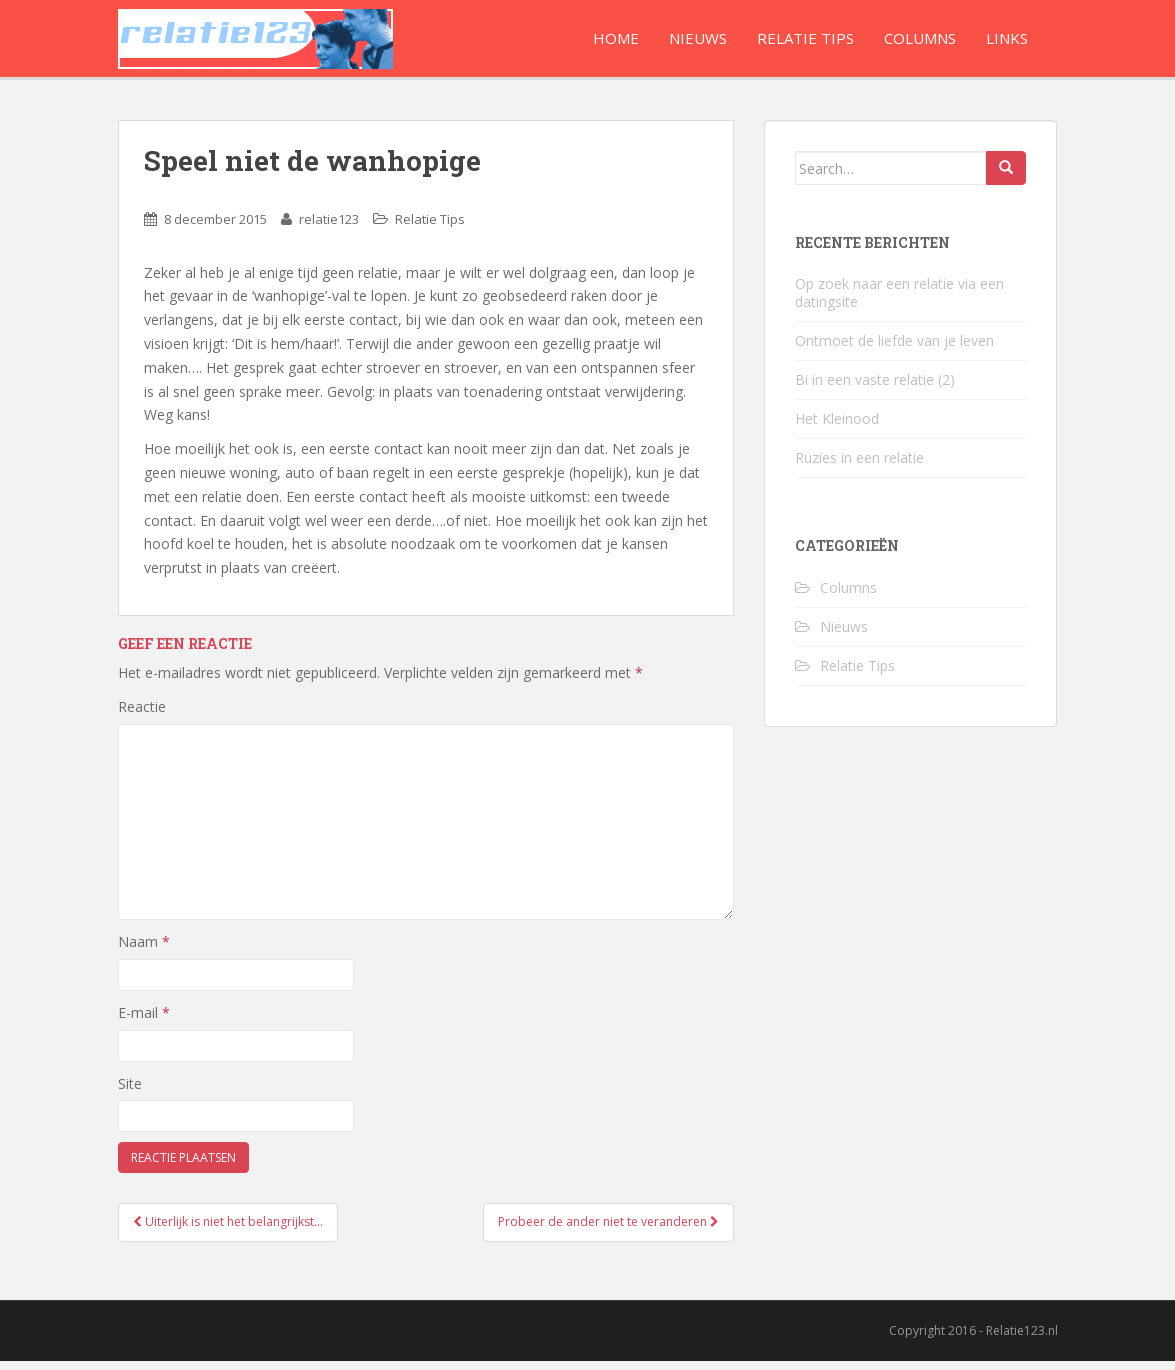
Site (130, 1092)
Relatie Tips (805, 38)
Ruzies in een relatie (859, 466)
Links (1007, 38)
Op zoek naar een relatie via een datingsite (899, 301)
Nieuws (698, 38)
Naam (144, 950)
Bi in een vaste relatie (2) (875, 388)
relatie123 (329, 228)
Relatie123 (255, 43)
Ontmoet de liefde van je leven (894, 349)
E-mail (144, 1021)
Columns (920, 38)
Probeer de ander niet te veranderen (608, 1230)
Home (616, 38)
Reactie (142, 715)
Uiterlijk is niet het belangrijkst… (228, 1230)
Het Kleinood (837, 427)
